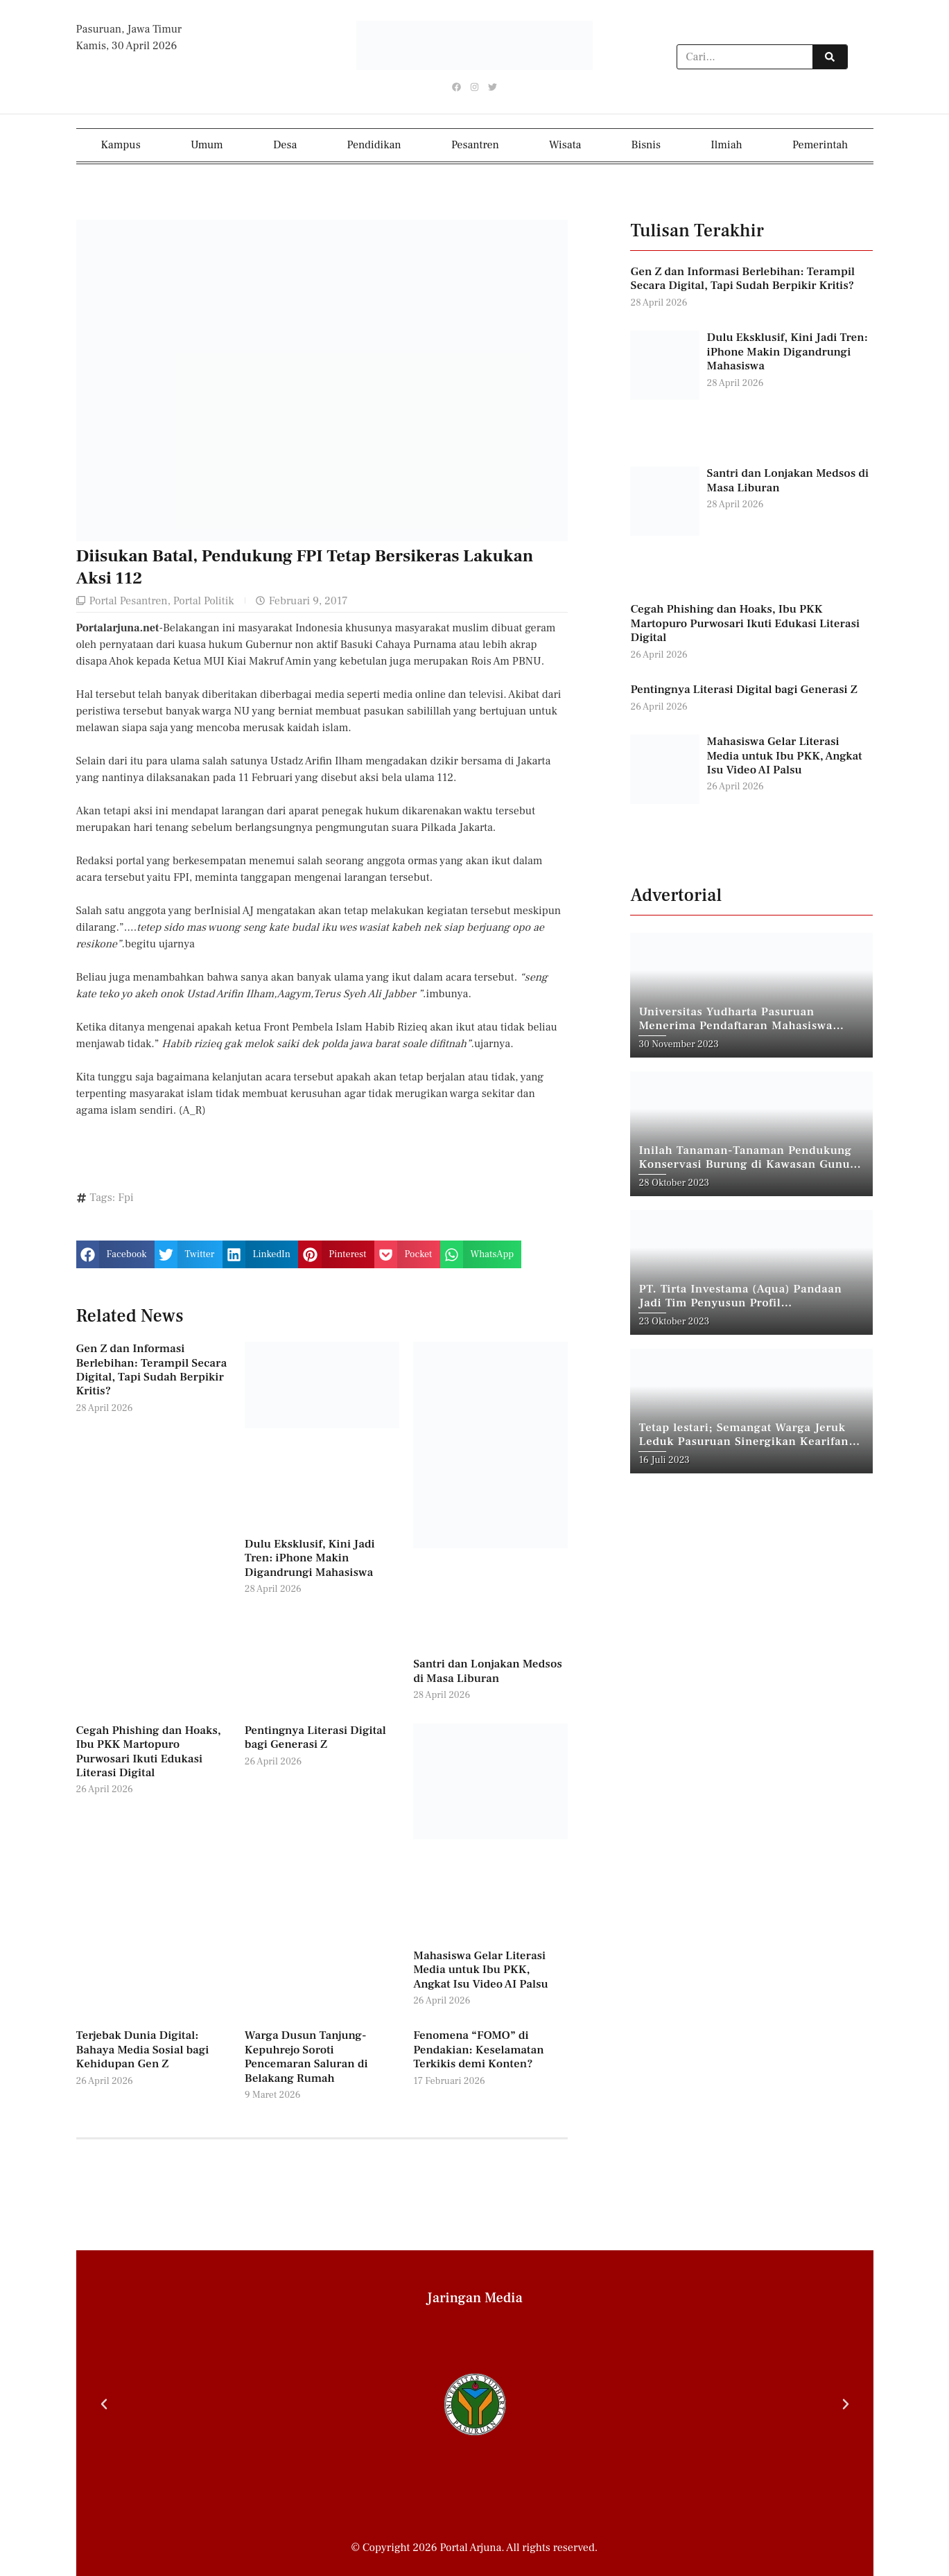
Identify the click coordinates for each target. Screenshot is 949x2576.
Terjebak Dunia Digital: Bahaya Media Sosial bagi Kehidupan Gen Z (142, 2049)
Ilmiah (726, 145)
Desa (285, 145)
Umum (207, 145)
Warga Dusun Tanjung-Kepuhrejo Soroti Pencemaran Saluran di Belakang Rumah (306, 2056)
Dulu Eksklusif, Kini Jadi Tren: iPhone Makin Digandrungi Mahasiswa (310, 1558)
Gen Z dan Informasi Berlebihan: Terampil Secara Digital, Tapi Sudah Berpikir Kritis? (151, 1370)
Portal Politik (203, 600)
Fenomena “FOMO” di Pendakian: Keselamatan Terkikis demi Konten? (478, 2049)
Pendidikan (374, 145)
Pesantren (475, 145)
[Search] (829, 57)
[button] (115, 1254)
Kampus (121, 145)
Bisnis (646, 145)
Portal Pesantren (128, 600)
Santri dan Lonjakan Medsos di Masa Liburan (487, 1670)
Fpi (126, 1197)
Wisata (565, 145)
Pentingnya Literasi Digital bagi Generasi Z (315, 1737)
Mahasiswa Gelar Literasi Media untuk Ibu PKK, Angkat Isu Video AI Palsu (480, 1970)
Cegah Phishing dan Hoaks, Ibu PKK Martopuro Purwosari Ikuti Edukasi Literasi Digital (148, 1751)
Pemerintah (820, 145)
